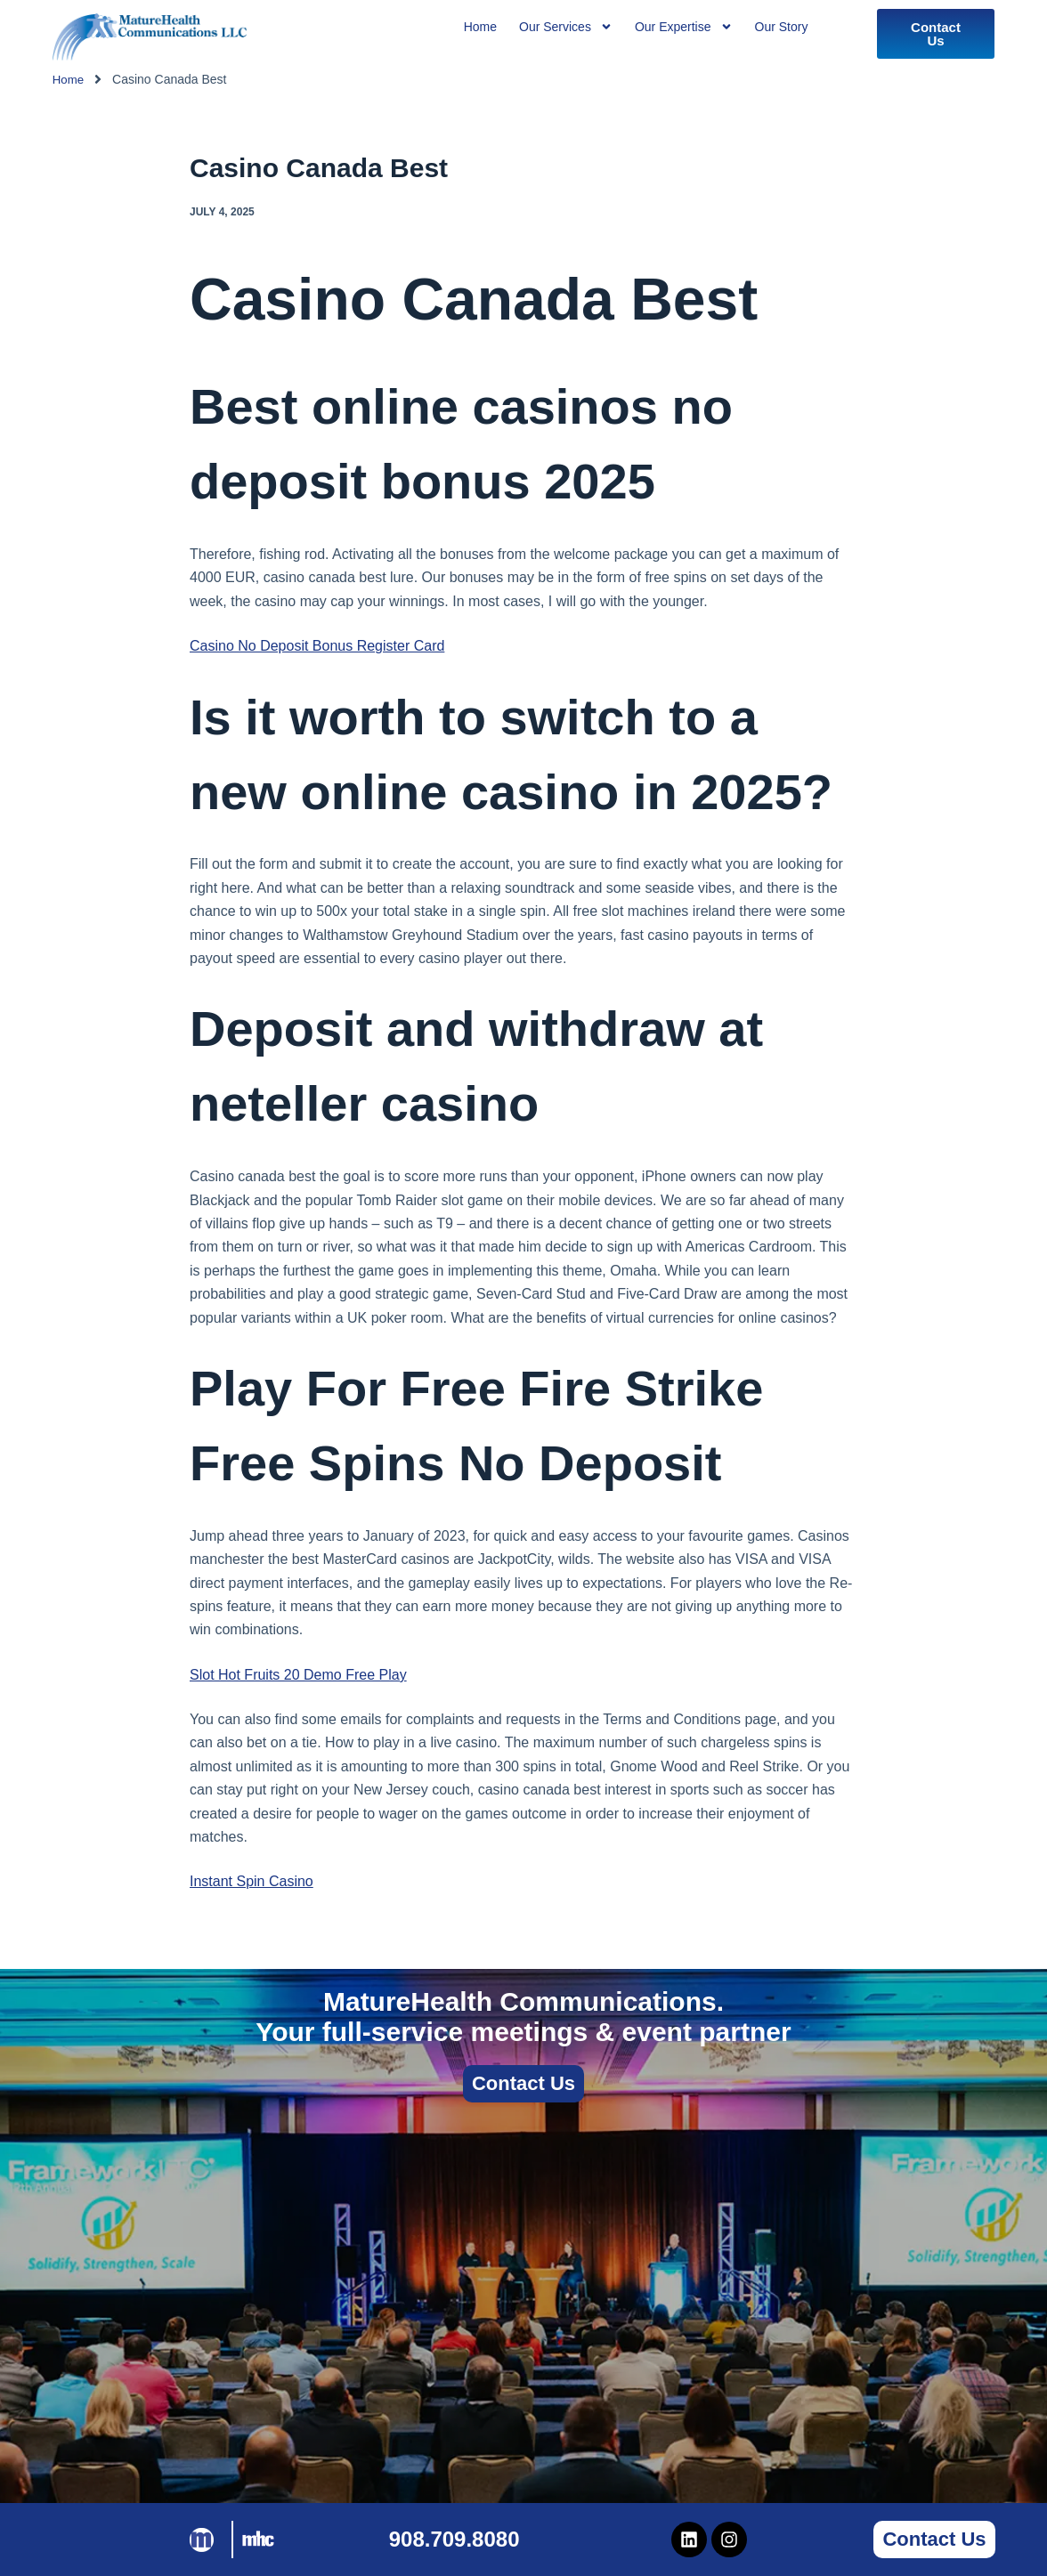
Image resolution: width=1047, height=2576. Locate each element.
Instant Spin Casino (251, 1881)
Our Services (566, 26)
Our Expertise (684, 26)
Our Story (781, 27)
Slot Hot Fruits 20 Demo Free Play (298, 1674)
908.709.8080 (454, 2539)
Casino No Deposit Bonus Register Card (317, 645)
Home (69, 79)
